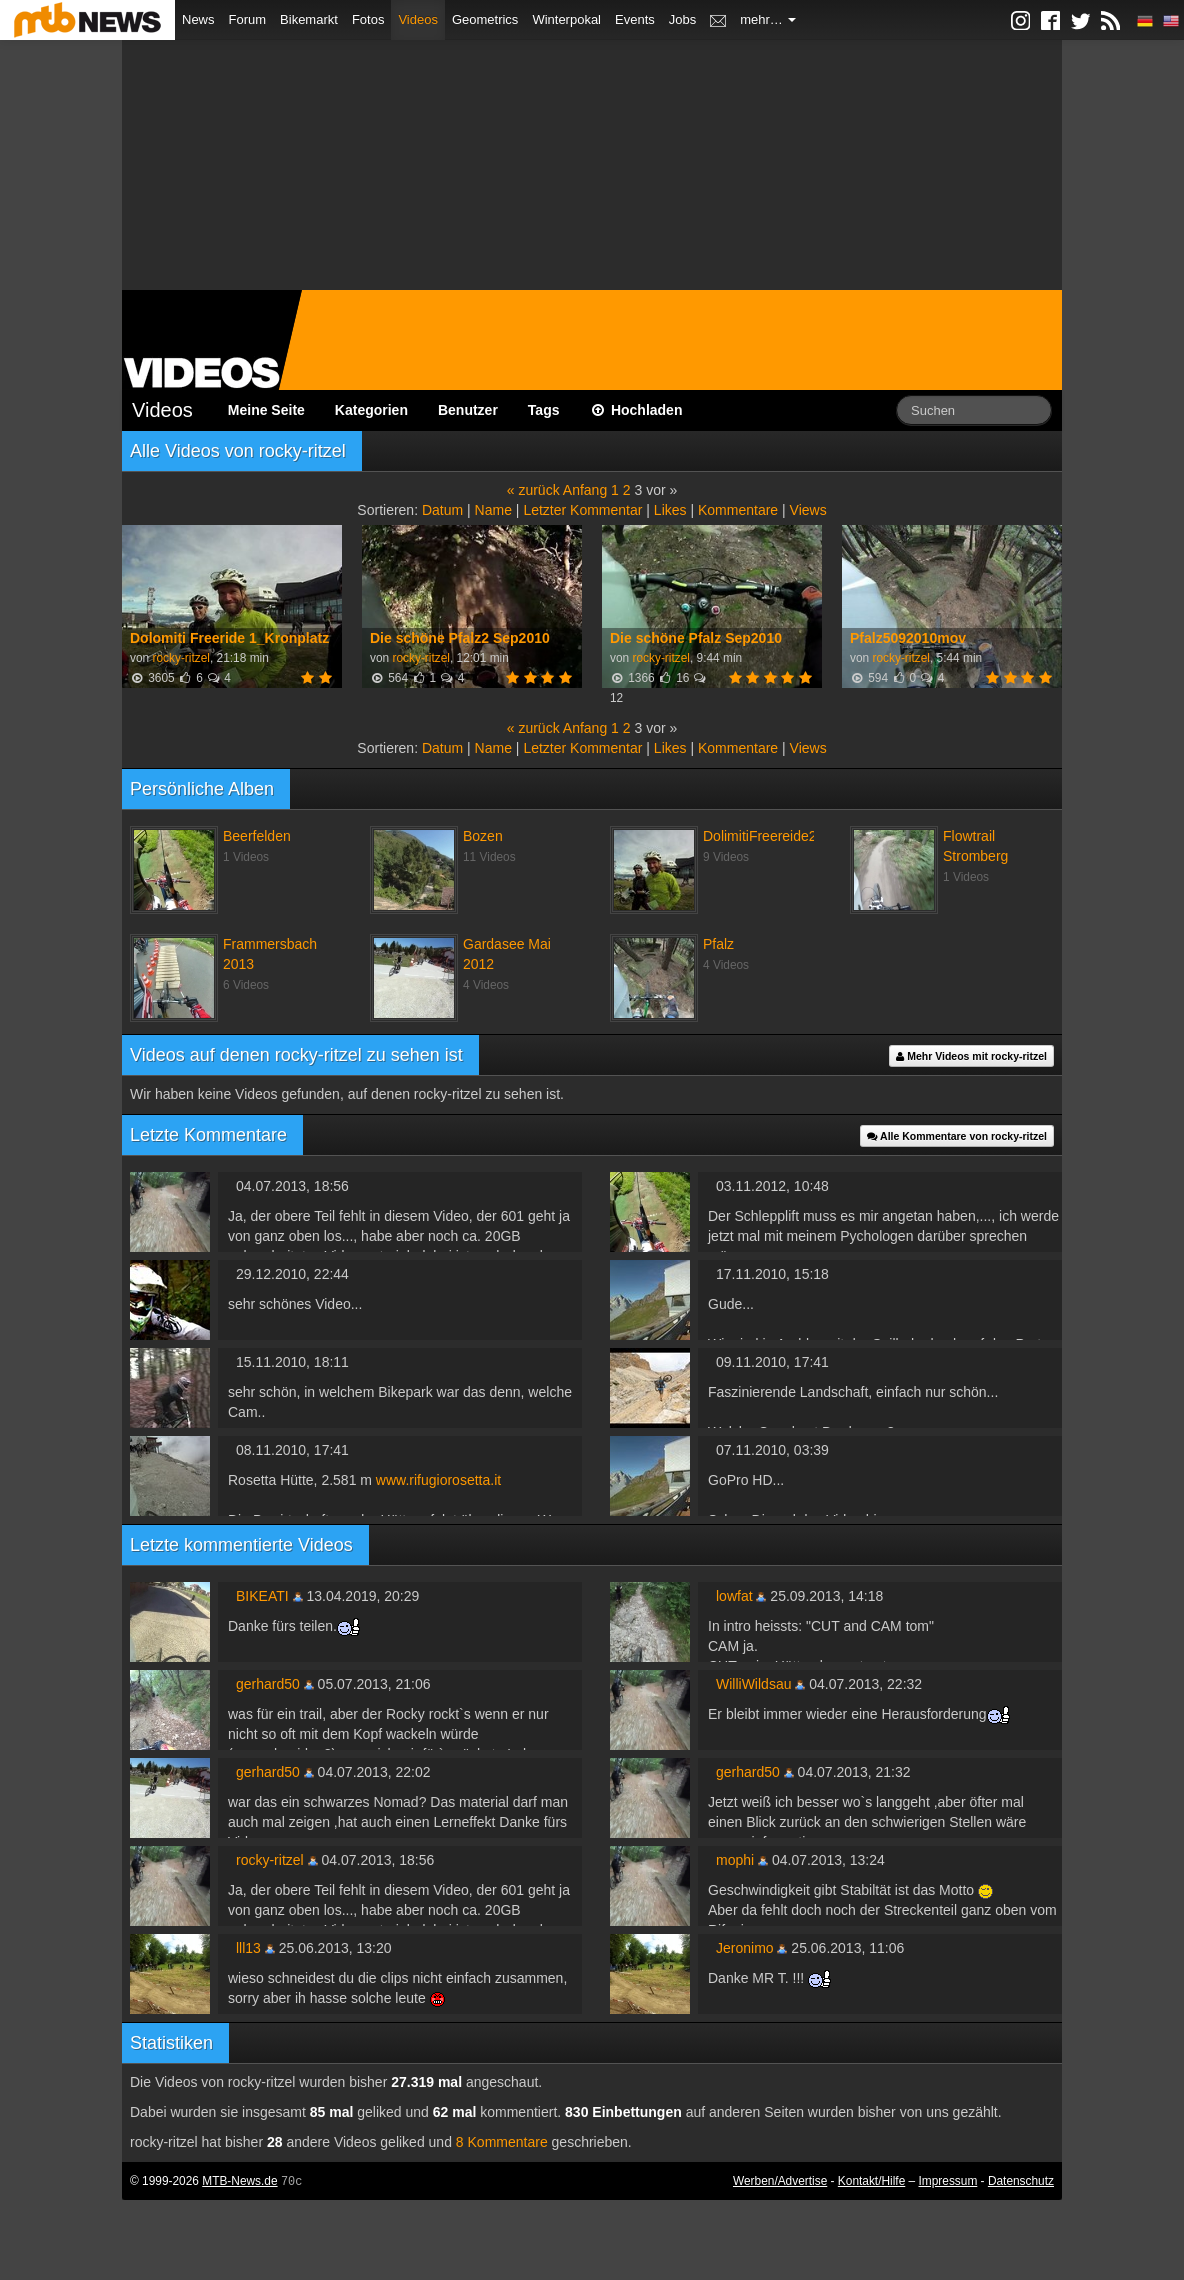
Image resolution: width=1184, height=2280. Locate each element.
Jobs (682, 19)
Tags (544, 410)
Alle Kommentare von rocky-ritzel (957, 1136)
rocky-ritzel (180, 658)
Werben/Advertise (780, 2181)
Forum (248, 19)
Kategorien (371, 410)
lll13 (248, 1948)
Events (635, 19)
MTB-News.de (239, 2181)
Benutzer (468, 410)
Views (808, 510)
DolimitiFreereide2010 (771, 836)
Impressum (948, 2181)
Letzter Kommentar (582, 510)
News (198, 19)
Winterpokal (566, 19)
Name (493, 510)
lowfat (734, 1596)
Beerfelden (257, 836)
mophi (735, 1860)
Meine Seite (266, 410)
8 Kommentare (502, 2142)
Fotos (368, 19)
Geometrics (485, 19)
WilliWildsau (753, 1684)
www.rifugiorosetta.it (438, 1480)
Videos (418, 19)
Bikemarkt (309, 19)
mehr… (768, 19)
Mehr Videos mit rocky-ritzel (971, 1056)
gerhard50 (268, 1684)
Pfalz (718, 944)
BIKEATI (262, 1596)
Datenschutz (1021, 2181)
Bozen (483, 836)
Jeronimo (745, 1948)
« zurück (533, 490)
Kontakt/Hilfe (871, 2181)
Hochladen (636, 410)
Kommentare (738, 510)
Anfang (585, 490)
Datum (442, 510)
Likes (670, 510)
